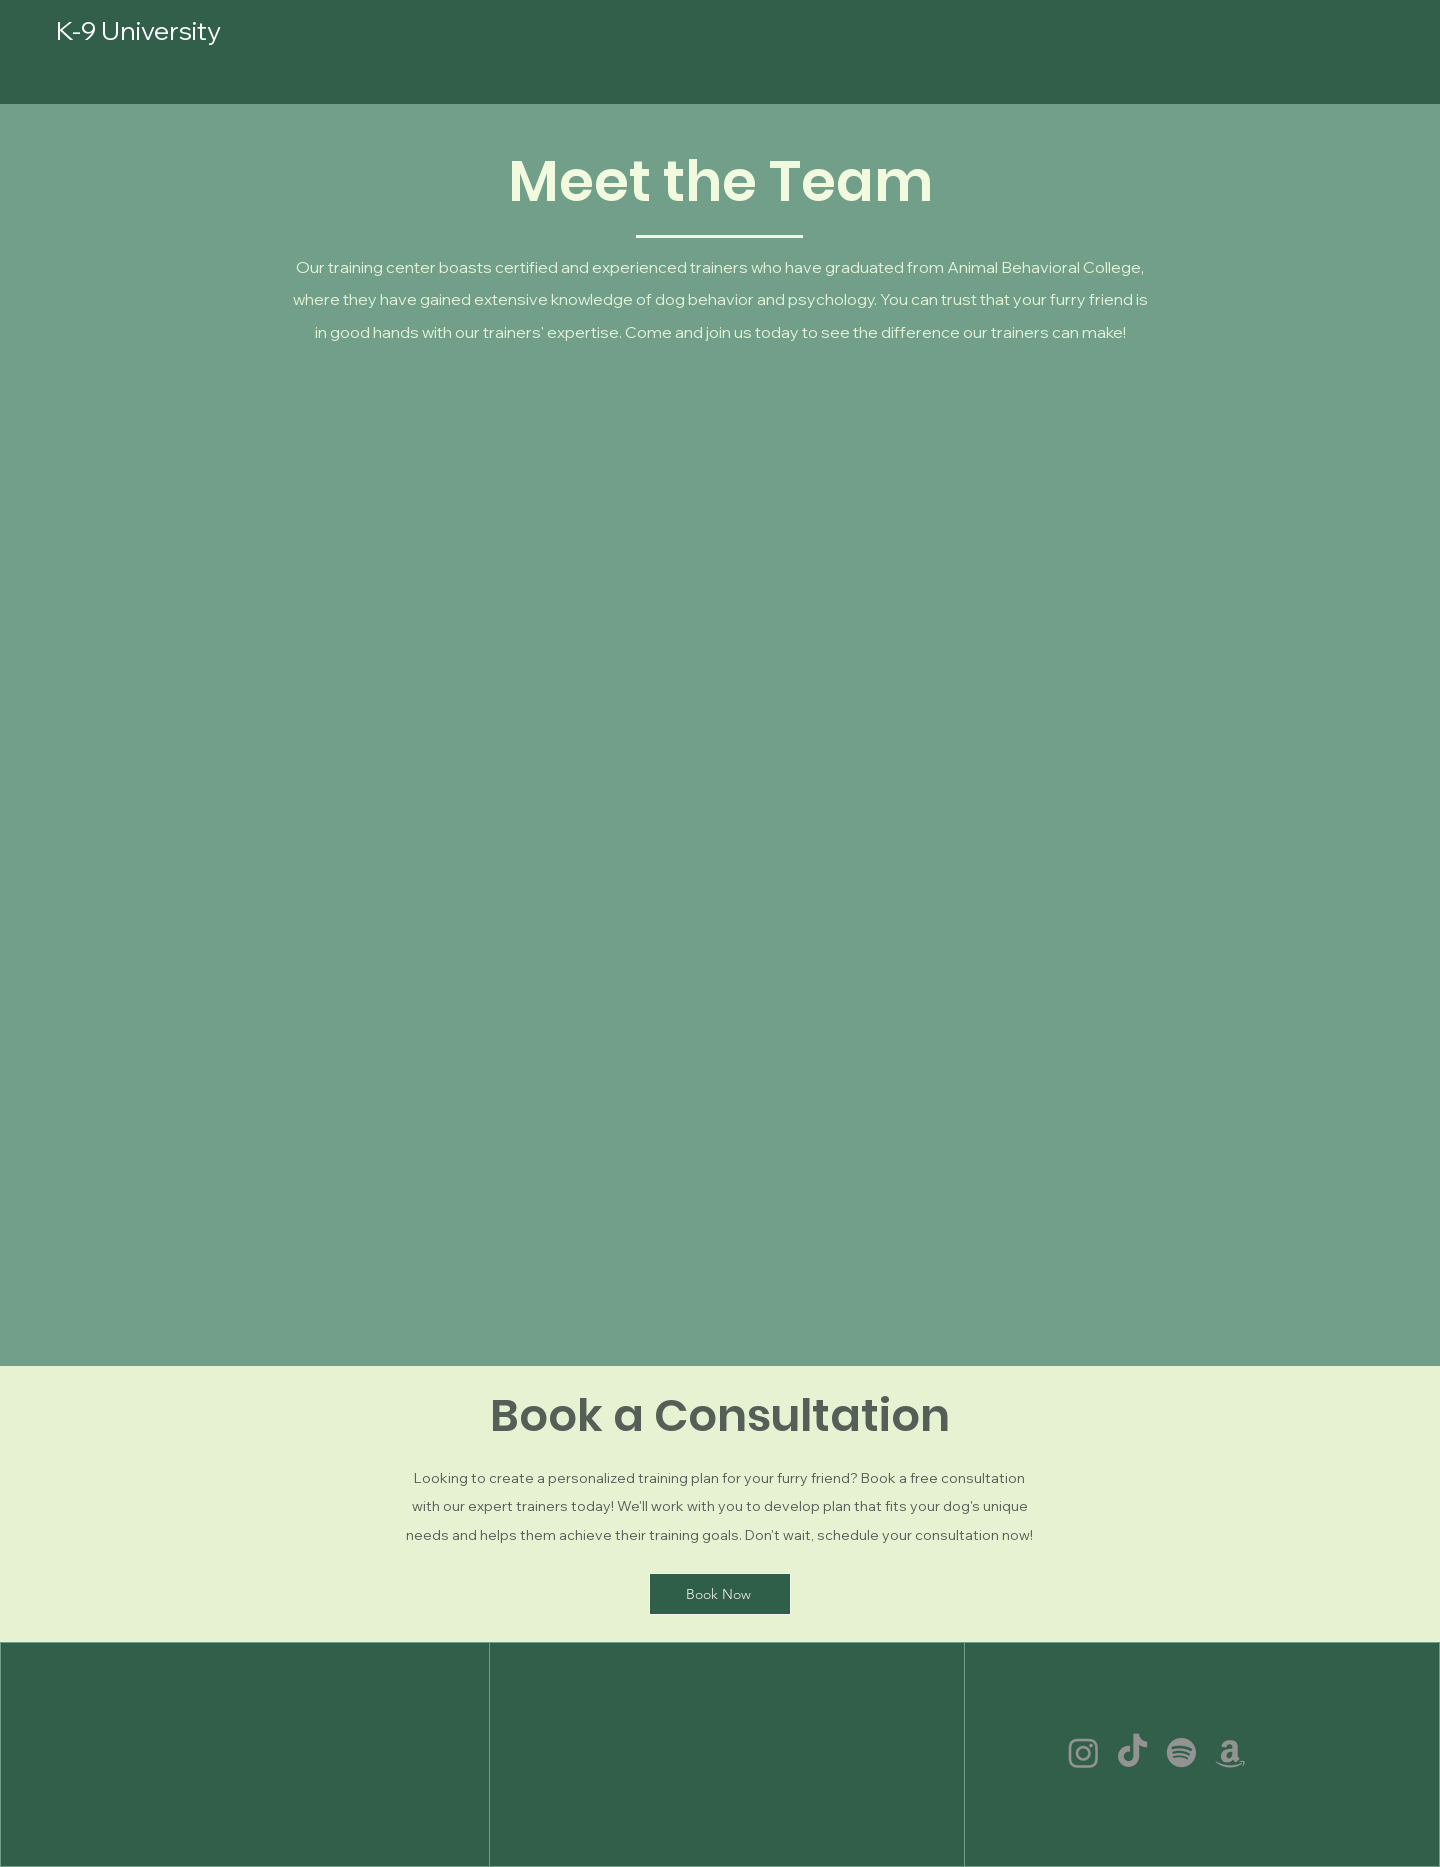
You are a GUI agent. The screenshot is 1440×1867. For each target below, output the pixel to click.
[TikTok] (1132, 1752)
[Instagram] (1083, 1752)
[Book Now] (720, 1594)
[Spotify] (1181, 1752)
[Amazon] (1230, 1752)
